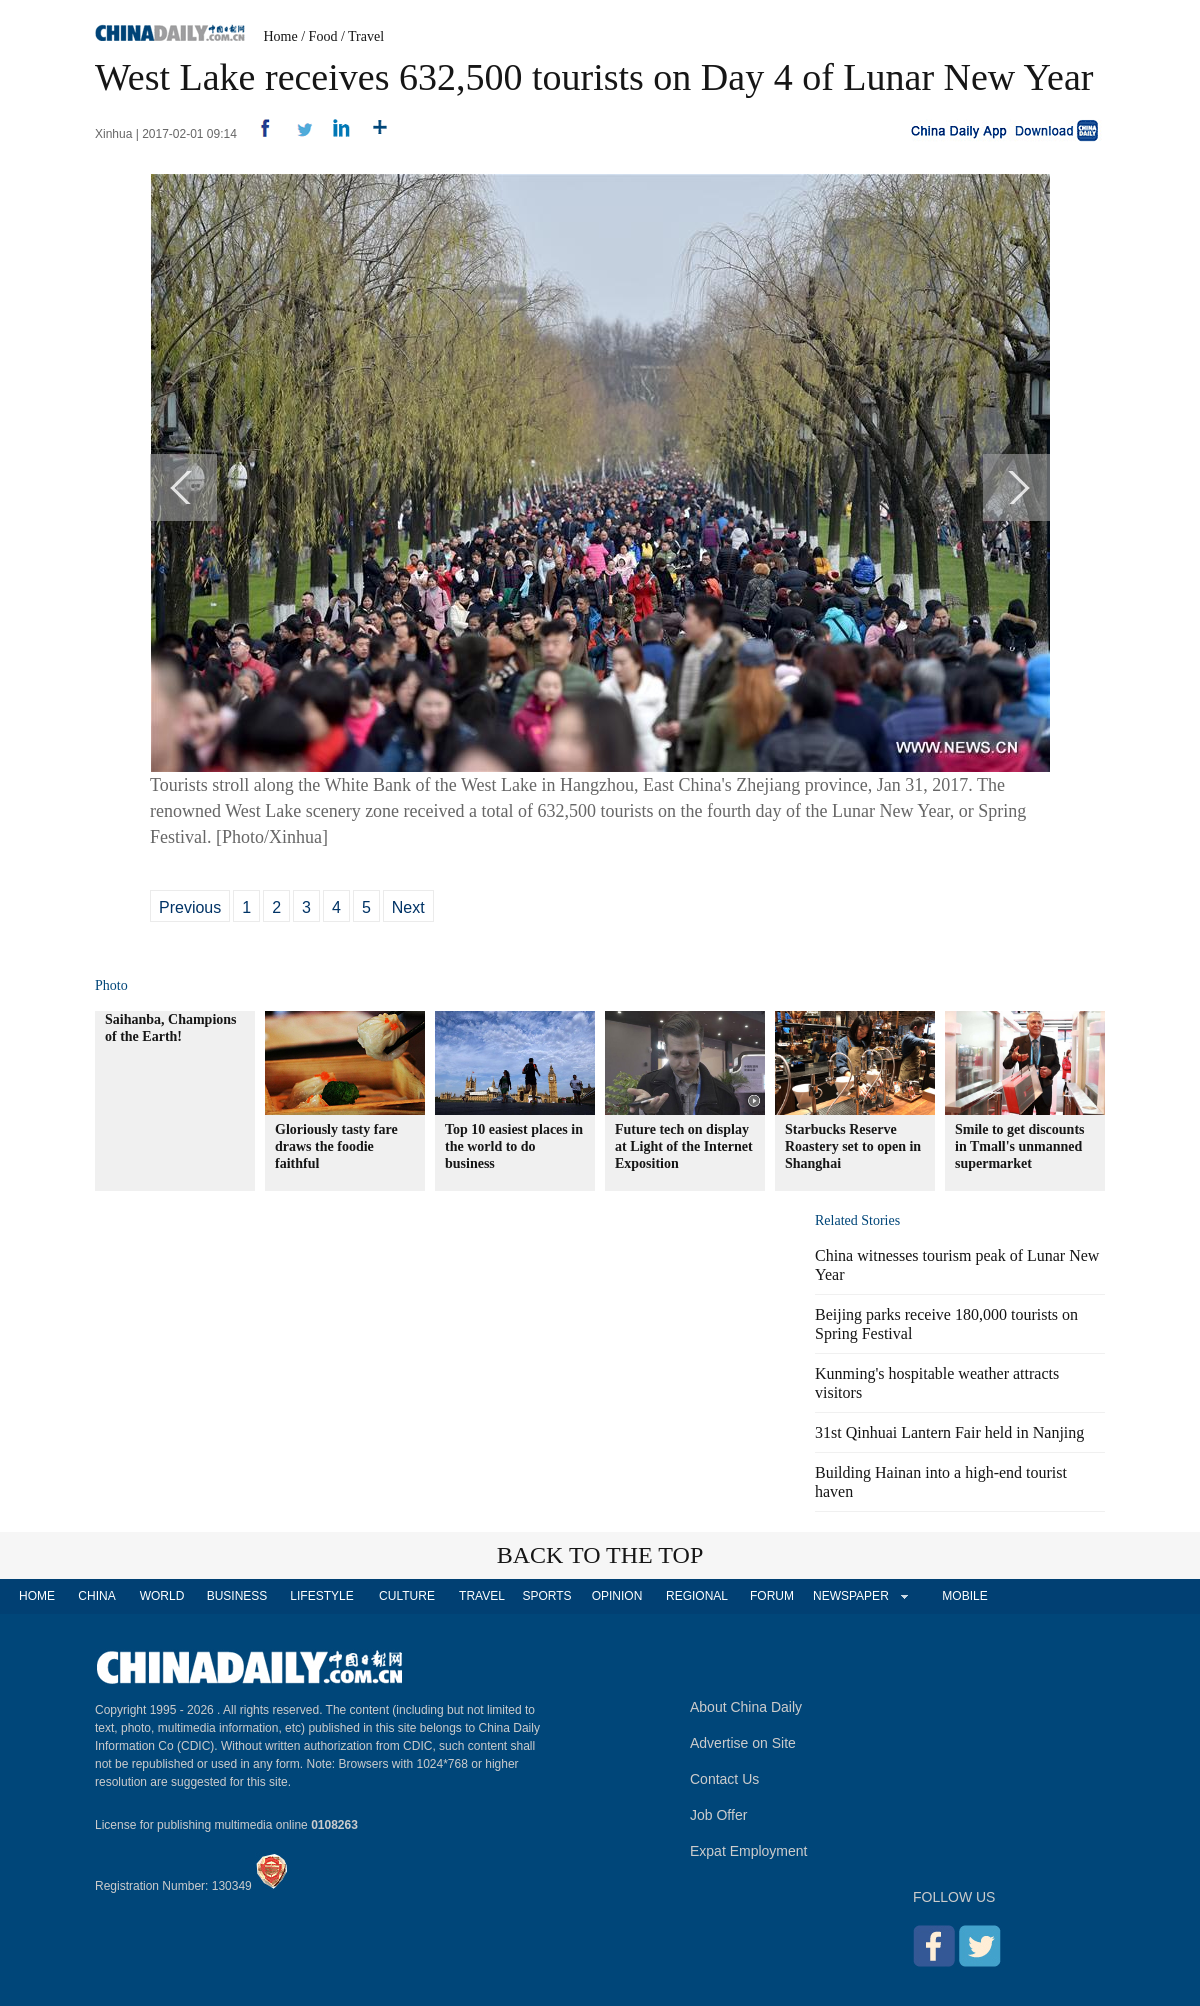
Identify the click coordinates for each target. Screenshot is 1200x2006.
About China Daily (746, 1707)
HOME (37, 1596)
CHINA (96, 1596)
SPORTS (546, 1596)
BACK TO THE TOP (600, 1555)
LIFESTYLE (321, 1596)
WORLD (162, 1596)
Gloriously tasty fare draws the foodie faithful (336, 1146)
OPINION (617, 1596)
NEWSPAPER (850, 1596)
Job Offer (718, 1815)
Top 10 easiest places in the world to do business (514, 1146)
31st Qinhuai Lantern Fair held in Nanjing (949, 1432)
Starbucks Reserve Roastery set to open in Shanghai (853, 1146)
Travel (366, 36)
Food (323, 36)
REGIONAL (697, 1596)
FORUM (772, 1596)
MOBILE (964, 1596)
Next (408, 907)
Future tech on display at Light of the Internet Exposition (684, 1146)
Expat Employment (749, 1851)
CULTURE (407, 1596)
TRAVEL (482, 1596)
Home (281, 36)
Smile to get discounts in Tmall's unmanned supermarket (1020, 1146)
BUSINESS (237, 1596)
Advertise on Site (743, 1743)
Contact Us (724, 1779)
